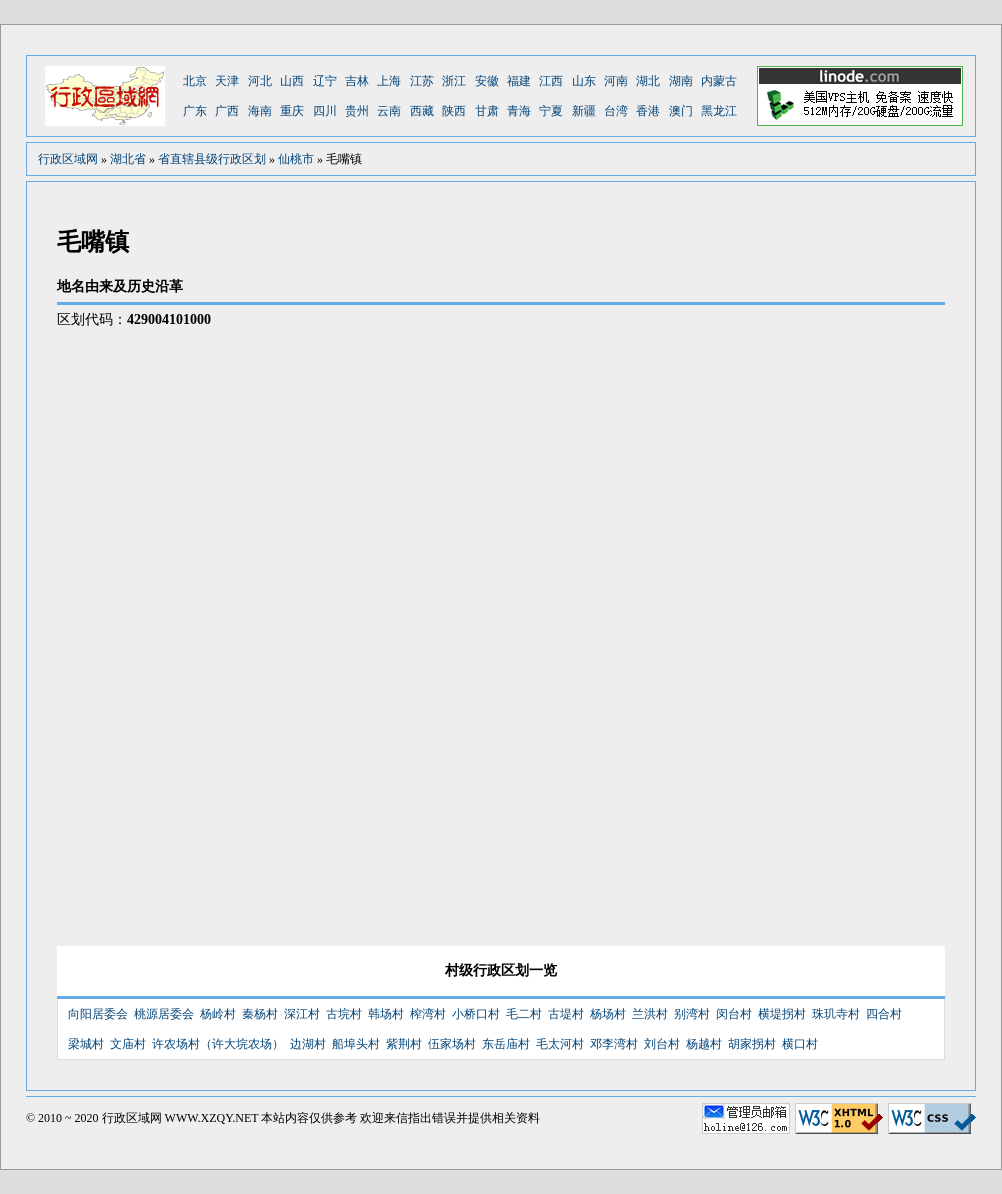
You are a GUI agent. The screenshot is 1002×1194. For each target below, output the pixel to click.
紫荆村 (404, 1044)
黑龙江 (719, 111)
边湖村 (308, 1044)
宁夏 (551, 111)
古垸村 (344, 1014)
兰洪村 (650, 1014)
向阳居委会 (98, 1014)
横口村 (800, 1044)
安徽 (487, 81)
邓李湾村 (614, 1044)
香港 (648, 111)
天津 (227, 81)
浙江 (454, 81)
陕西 (454, 111)
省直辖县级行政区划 (212, 159)
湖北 (648, 81)
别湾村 (692, 1014)
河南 (616, 81)
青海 (519, 111)
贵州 (357, 111)
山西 (292, 81)
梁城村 (86, 1044)
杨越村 (704, 1044)
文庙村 (128, 1044)
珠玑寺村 (836, 1014)
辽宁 (325, 81)
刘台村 (662, 1044)
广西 (227, 111)
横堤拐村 (782, 1014)
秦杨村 (260, 1014)
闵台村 (734, 1014)
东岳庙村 (506, 1044)
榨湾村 (428, 1014)
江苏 (422, 81)
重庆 (292, 111)
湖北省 (128, 159)
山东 (584, 81)
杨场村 (608, 1014)
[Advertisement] (688, 615)
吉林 (357, 81)
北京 (195, 81)
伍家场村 (452, 1044)
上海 (389, 81)
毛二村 (524, 1014)
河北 (260, 81)
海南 (260, 111)
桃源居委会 (164, 1014)
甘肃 (487, 111)
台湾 (616, 111)
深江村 (302, 1014)
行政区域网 (68, 159)
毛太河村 (560, 1044)
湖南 (681, 81)
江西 (551, 81)
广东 (195, 111)
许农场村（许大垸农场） (218, 1044)
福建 (519, 81)
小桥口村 (476, 1014)
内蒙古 (719, 81)
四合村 (884, 1014)
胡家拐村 (752, 1044)
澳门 (681, 111)
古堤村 (566, 1014)
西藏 (422, 111)
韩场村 (386, 1014)
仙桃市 (296, 159)
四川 (325, 111)
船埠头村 (356, 1044)
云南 (389, 111)
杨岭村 (218, 1014)
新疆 (584, 111)
